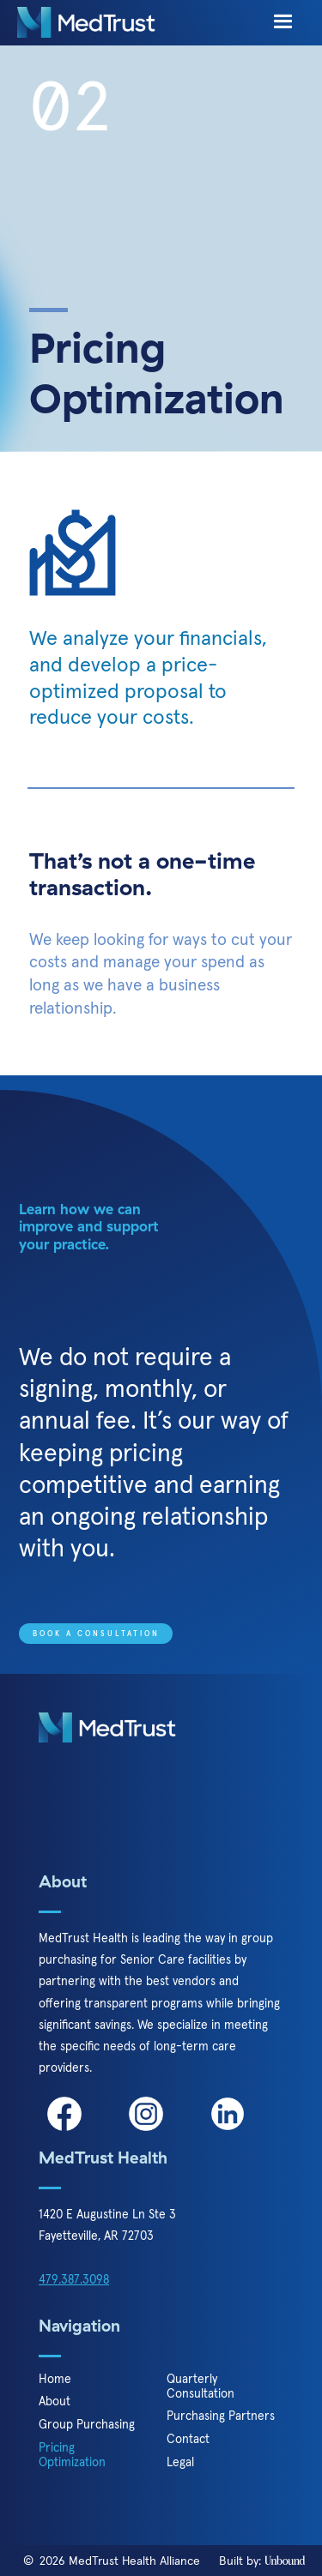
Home (55, 2379)
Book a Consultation (96, 1633)
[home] (86, 22)
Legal (180, 2462)
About (54, 2401)
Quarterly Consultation (200, 2386)
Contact (188, 2439)
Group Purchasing (87, 2424)
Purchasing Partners (221, 2416)
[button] (283, 22)
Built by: (262, 2561)
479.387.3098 (74, 2279)
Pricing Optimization (72, 2455)
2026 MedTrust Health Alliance (119, 2561)
